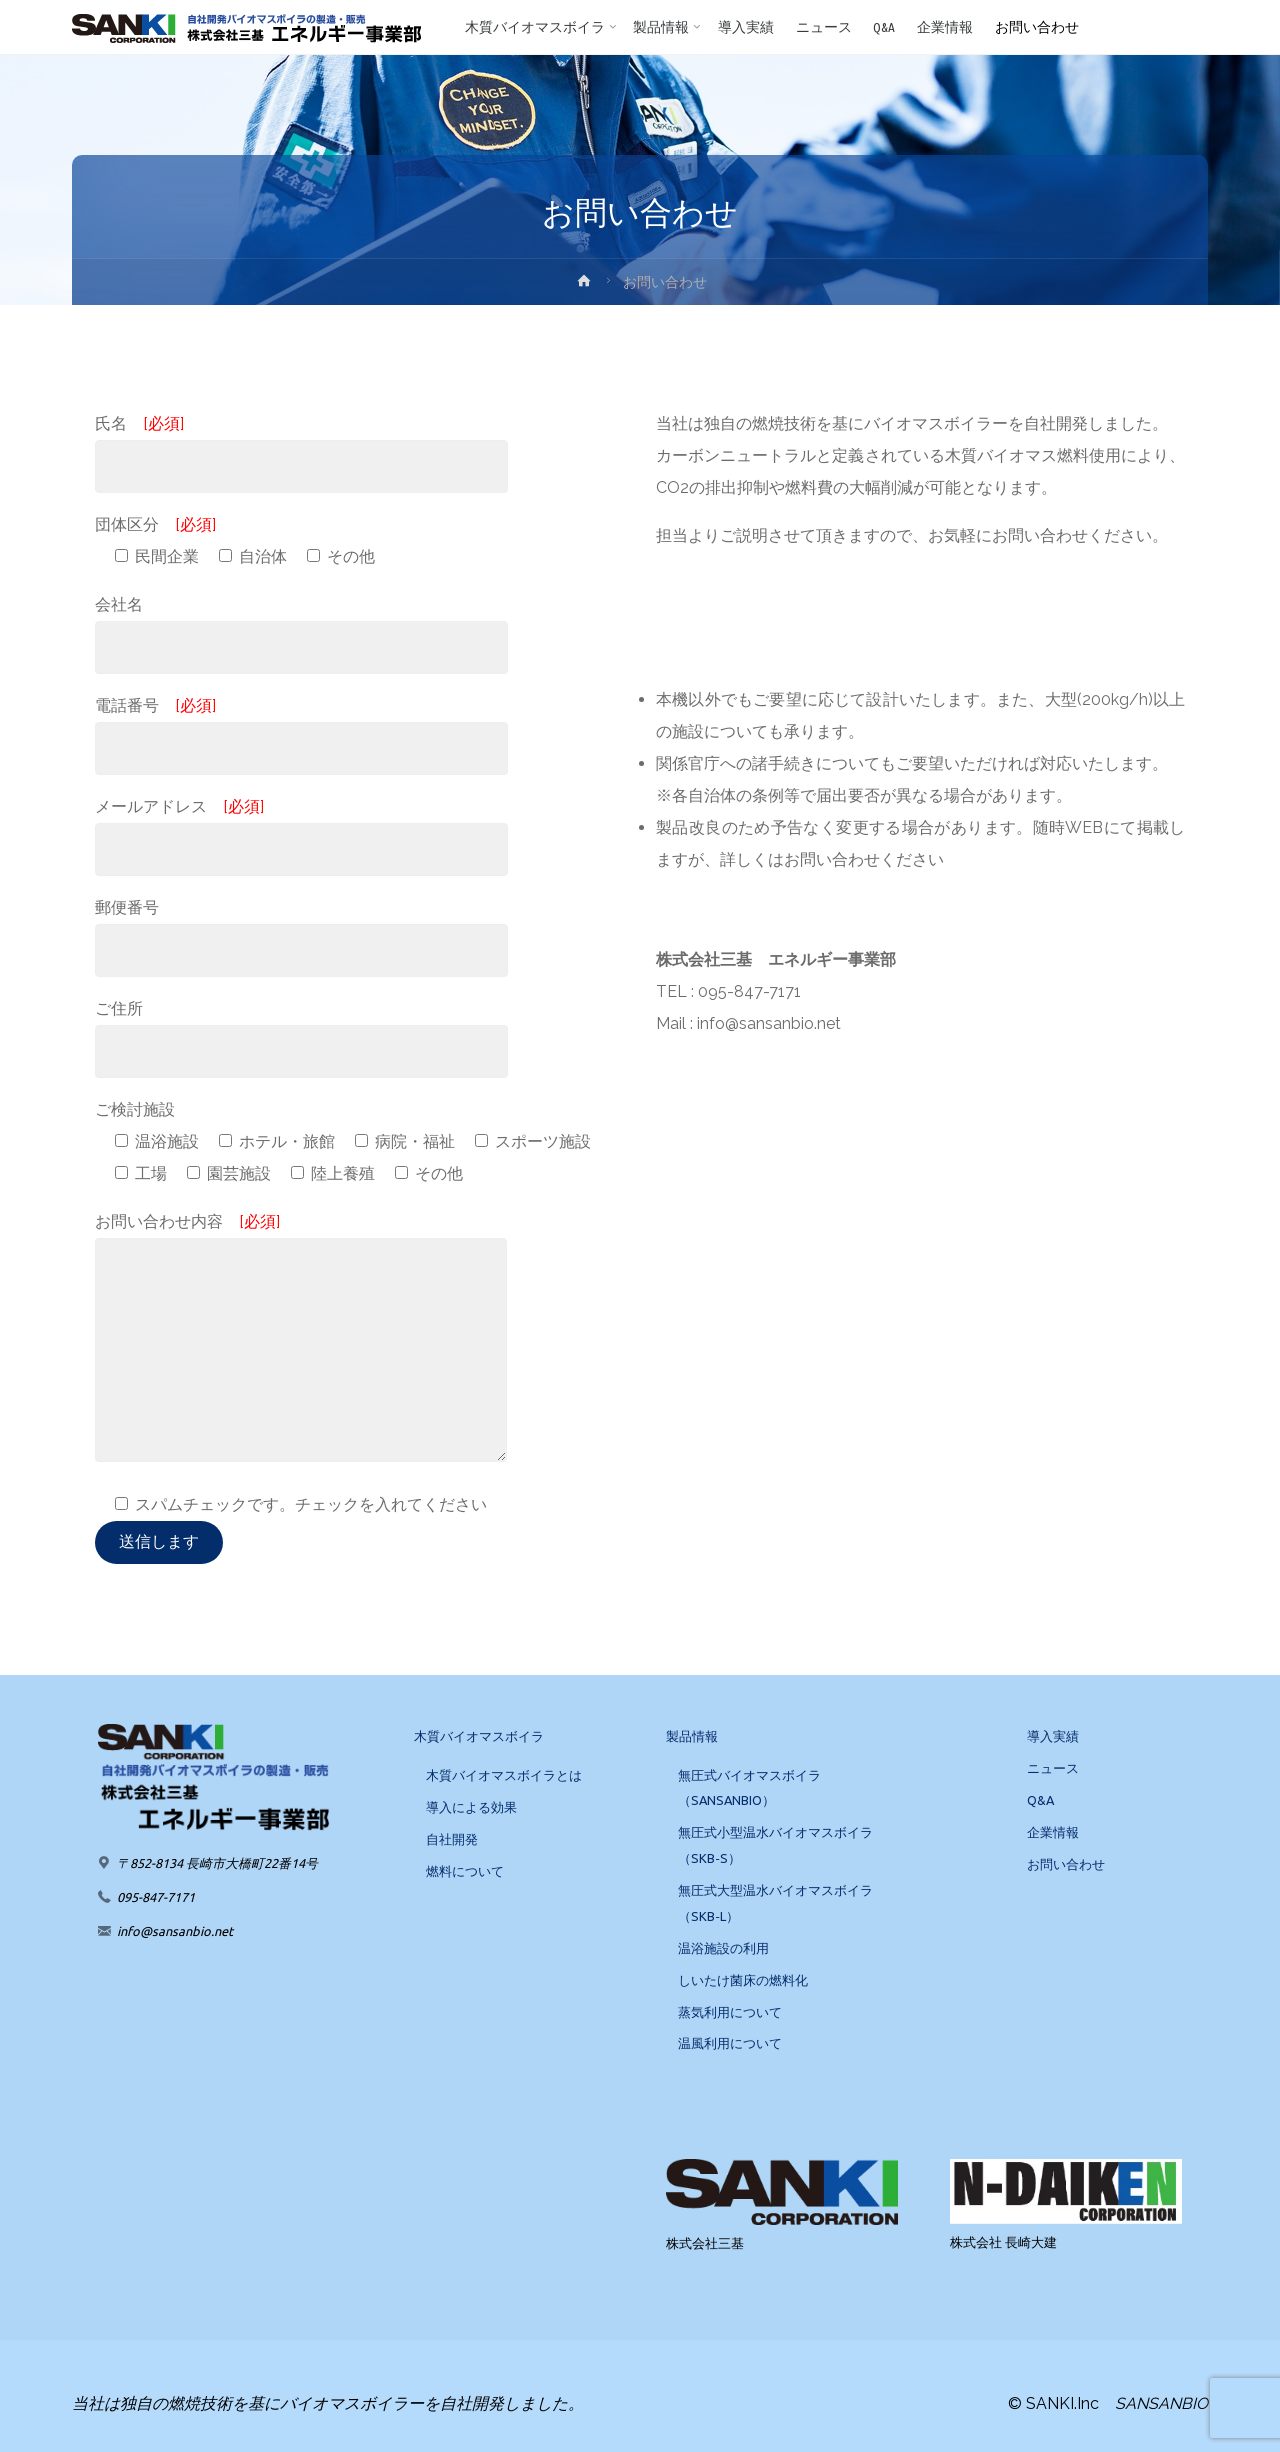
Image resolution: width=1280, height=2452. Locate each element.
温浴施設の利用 (723, 1948)
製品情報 (692, 1736)
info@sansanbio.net (175, 1931)
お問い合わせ (1066, 1864)
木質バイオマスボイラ (479, 1736)
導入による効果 (471, 1807)
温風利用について (730, 2043)
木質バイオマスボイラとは (504, 1775)
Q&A (1040, 1800)
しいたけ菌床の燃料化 (743, 1980)
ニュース (1053, 1768)
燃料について (465, 1871)
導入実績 (1053, 1736)
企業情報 (1053, 1832)
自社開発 (452, 1839)
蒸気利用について (730, 2012)
